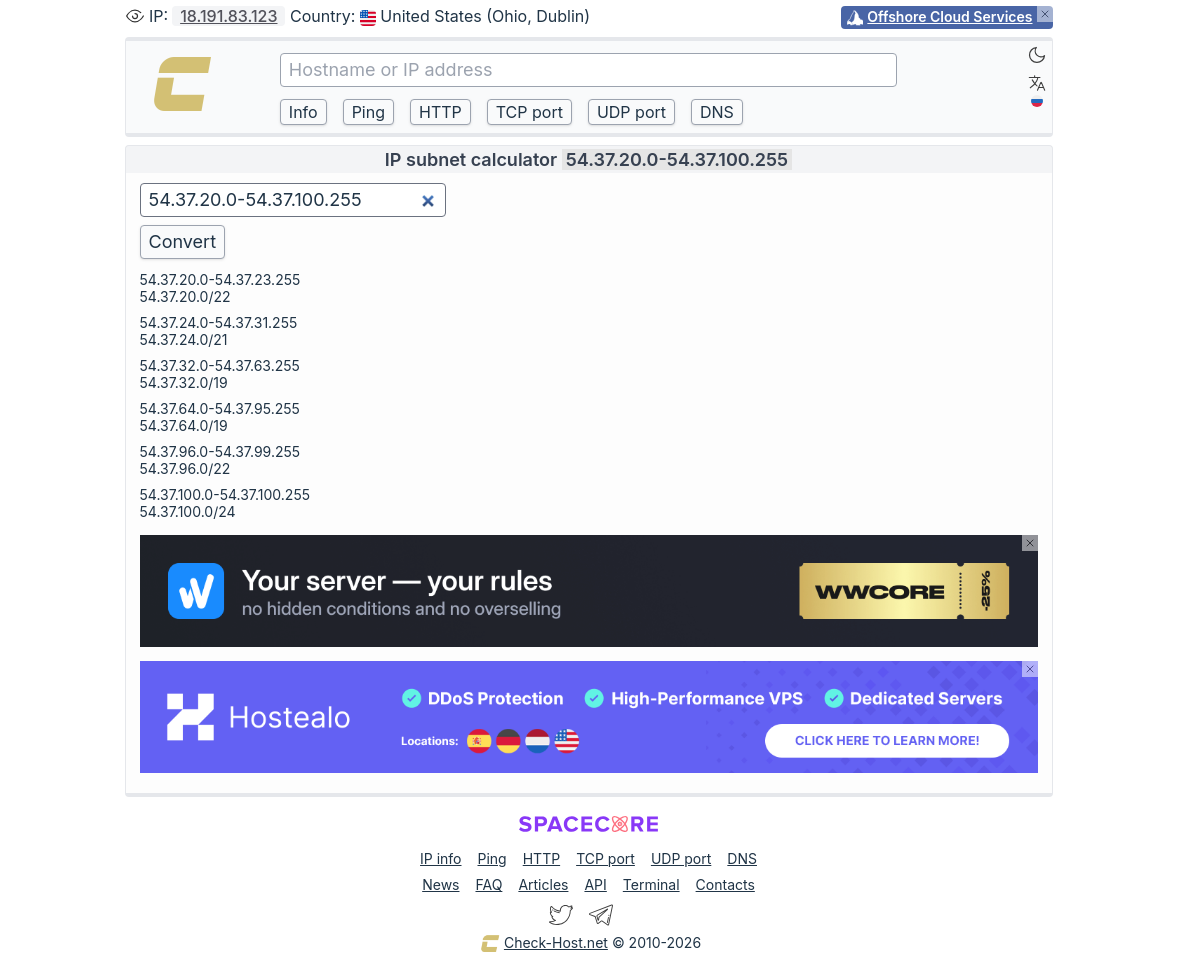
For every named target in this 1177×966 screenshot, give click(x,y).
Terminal (651, 884)
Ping (492, 858)
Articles (543, 884)
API (595, 884)
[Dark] (1037, 55)
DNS (742, 858)
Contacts (725, 884)
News (440, 884)
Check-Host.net (544, 944)
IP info (440, 858)
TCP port (605, 858)
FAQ (488, 884)
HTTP (541, 858)
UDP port (681, 858)
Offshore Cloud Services (949, 16)
